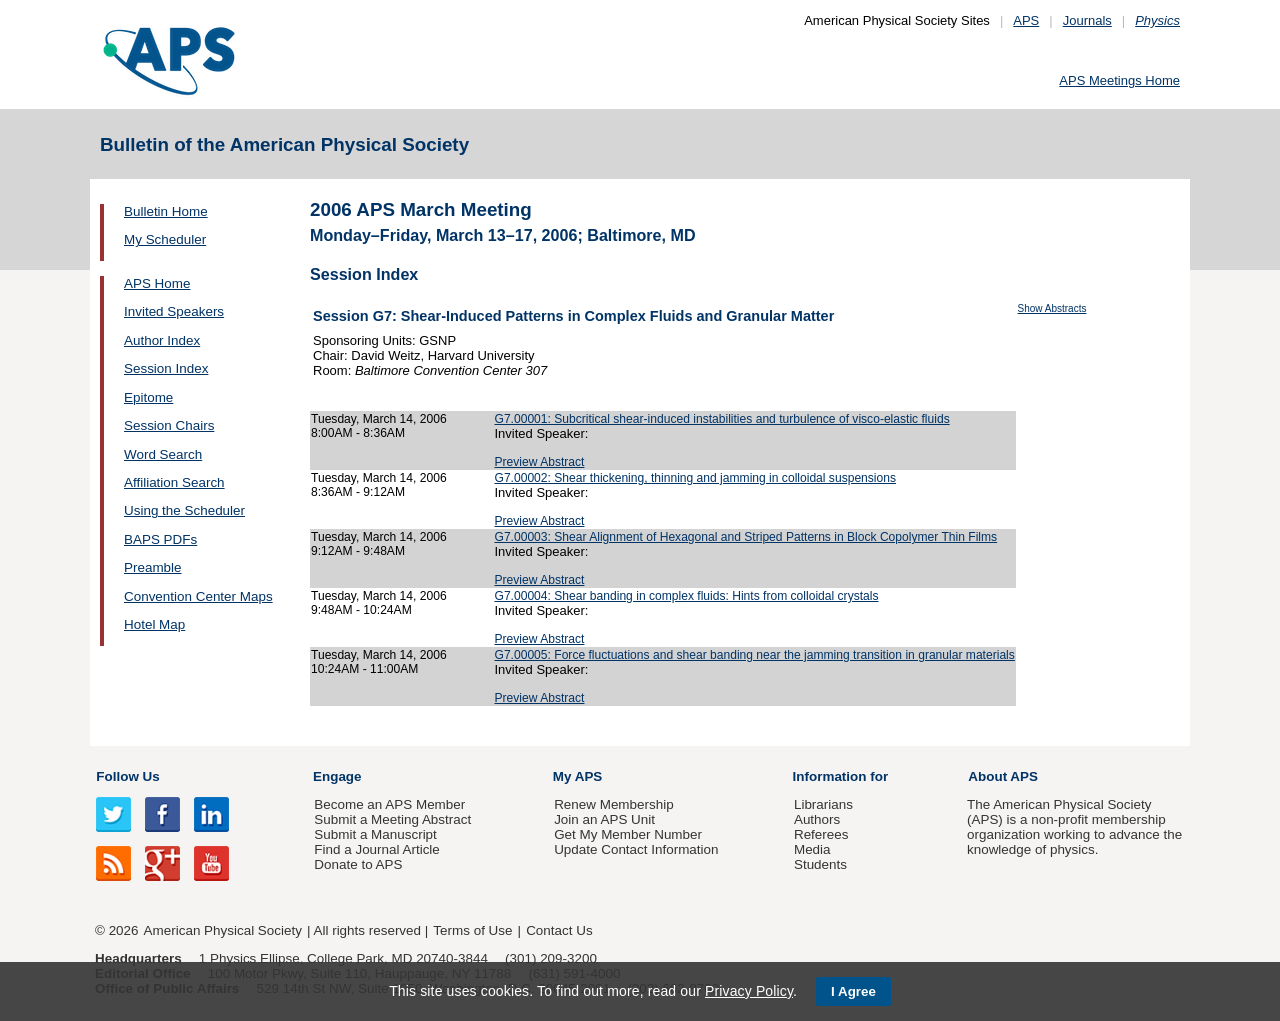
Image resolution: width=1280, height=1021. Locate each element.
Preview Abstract (540, 462)
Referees (821, 834)
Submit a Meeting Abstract (392, 819)
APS (1026, 20)
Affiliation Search (174, 482)
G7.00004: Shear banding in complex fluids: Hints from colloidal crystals (687, 596)
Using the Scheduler (184, 510)
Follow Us (127, 776)
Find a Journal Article (376, 849)
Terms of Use (472, 930)
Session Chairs (169, 425)
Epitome (148, 397)
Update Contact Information (636, 849)
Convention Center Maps (198, 596)
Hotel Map (154, 624)
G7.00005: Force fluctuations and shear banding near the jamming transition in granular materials (755, 655)
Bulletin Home (166, 211)
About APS (1003, 776)
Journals (1087, 20)
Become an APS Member (389, 804)
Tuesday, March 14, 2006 (379, 419)
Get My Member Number (628, 834)
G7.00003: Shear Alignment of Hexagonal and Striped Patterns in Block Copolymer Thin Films (746, 537)
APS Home (157, 283)
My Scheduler (165, 239)
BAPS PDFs (160, 539)
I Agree (853, 991)
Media (812, 849)
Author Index (162, 340)
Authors (817, 819)
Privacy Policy (749, 991)
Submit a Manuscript (375, 834)
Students (820, 864)
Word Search (163, 454)
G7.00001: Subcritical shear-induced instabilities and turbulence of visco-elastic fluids (722, 419)
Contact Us (559, 930)
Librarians (823, 804)
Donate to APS (358, 864)
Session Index (166, 368)
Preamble (153, 567)
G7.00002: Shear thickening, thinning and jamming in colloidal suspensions (696, 478)
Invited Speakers (174, 311)
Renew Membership (614, 804)
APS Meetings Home (1119, 80)
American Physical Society (223, 930)
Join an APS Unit (604, 819)
